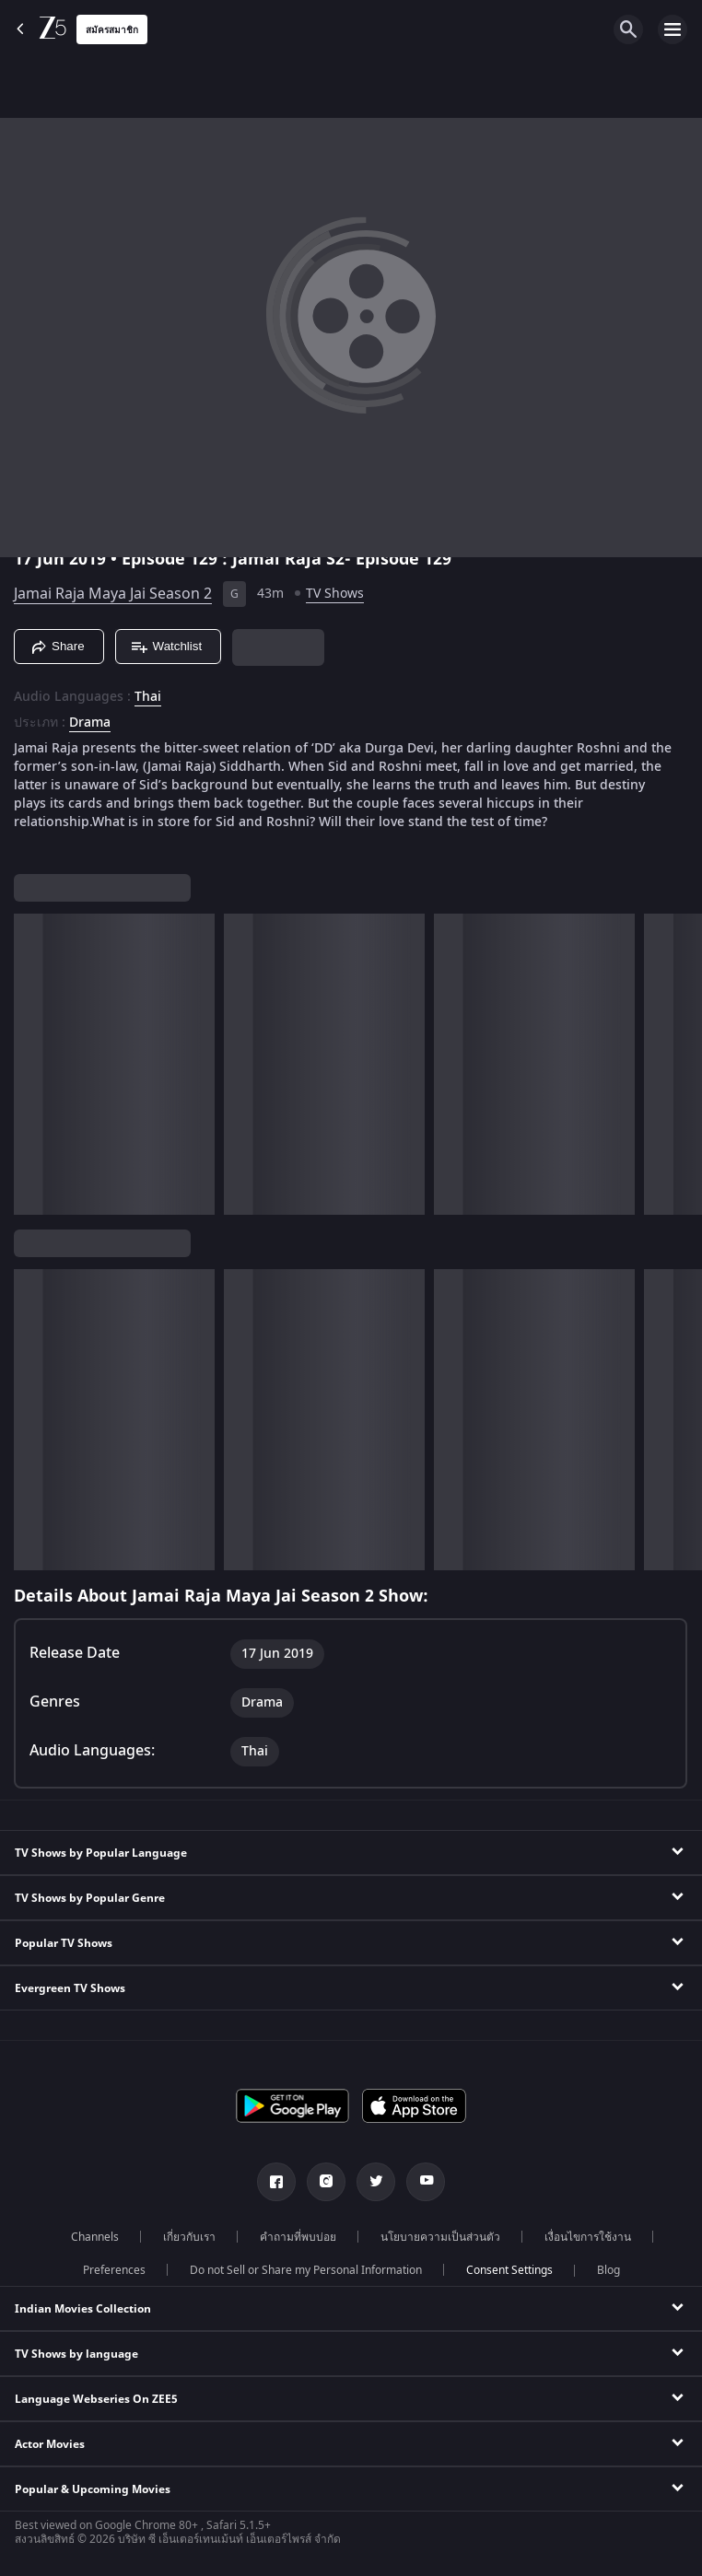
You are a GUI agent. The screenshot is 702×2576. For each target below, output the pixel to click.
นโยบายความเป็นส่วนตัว (440, 2237)
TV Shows (335, 593)
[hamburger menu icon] (672, 29)
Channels (95, 2237)
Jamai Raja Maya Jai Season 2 (113, 594)
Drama (90, 723)
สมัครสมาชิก (112, 30)
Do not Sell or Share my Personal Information (306, 2270)
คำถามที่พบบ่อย (298, 2237)
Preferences (114, 2270)
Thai (148, 697)
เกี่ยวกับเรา (189, 2237)
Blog (608, 2270)
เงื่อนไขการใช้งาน (587, 2237)
